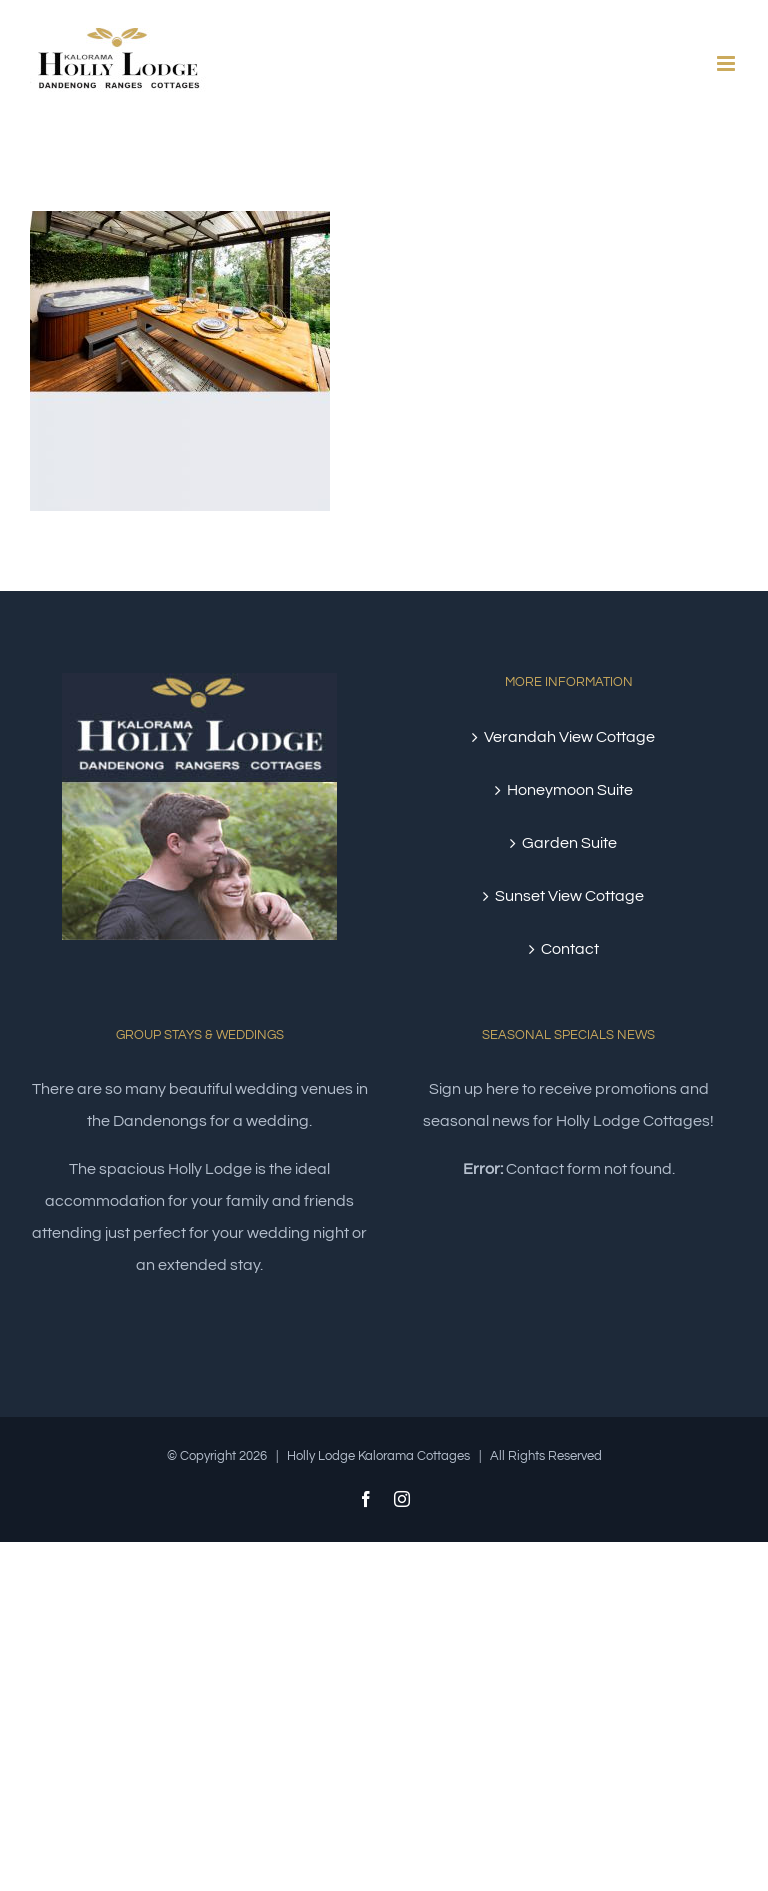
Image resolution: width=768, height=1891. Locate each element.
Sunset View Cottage (569, 896)
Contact (570, 949)
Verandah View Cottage (569, 737)
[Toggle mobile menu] (727, 63)
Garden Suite (569, 843)
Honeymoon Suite (570, 790)
